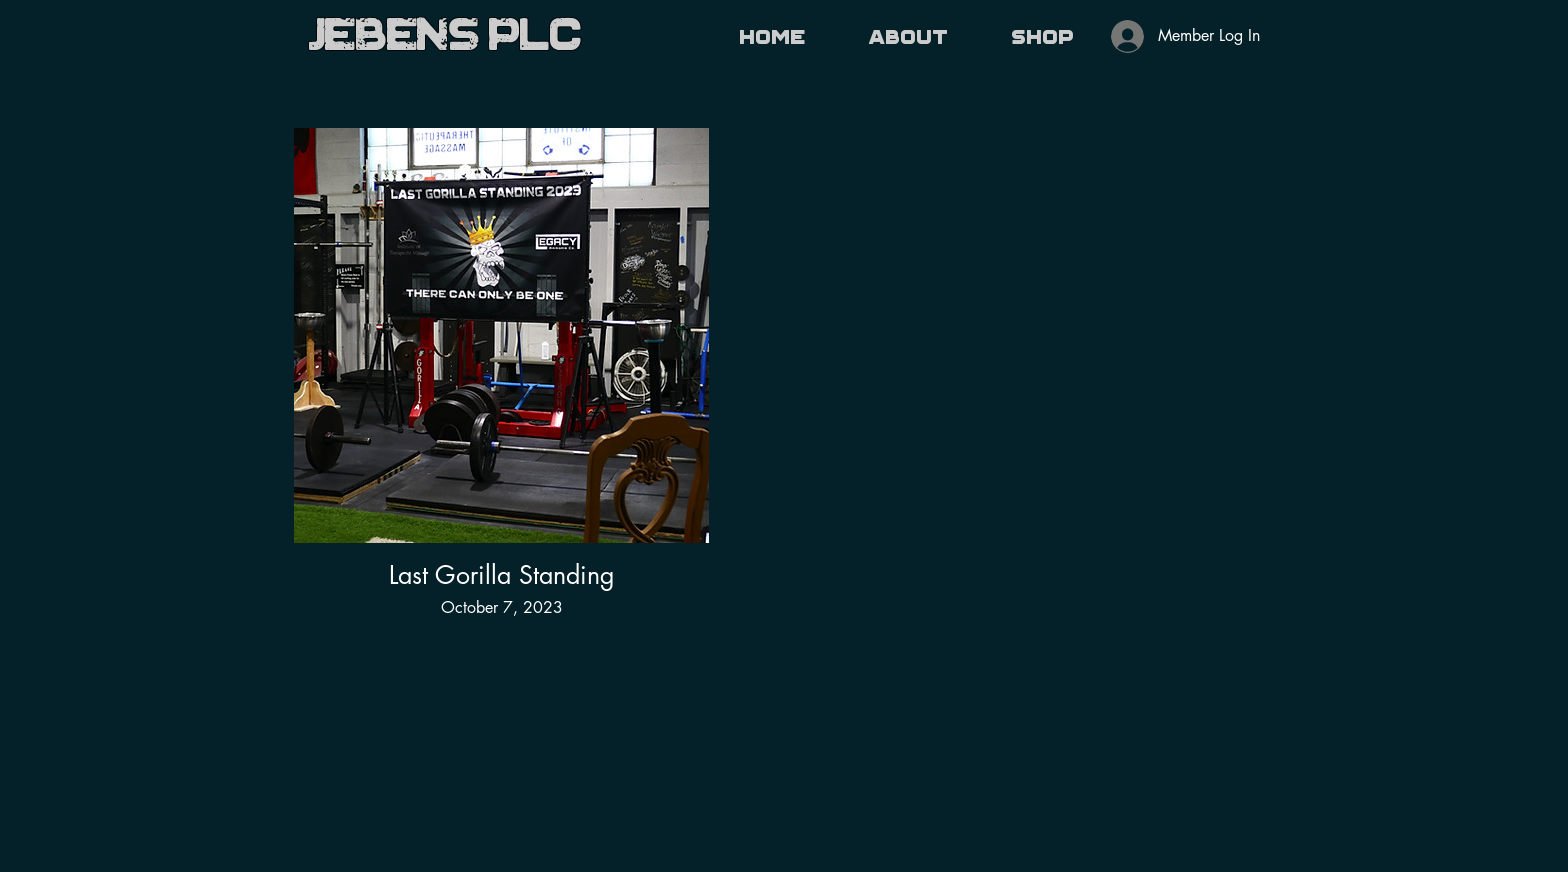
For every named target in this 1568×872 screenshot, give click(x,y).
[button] (908, 37)
